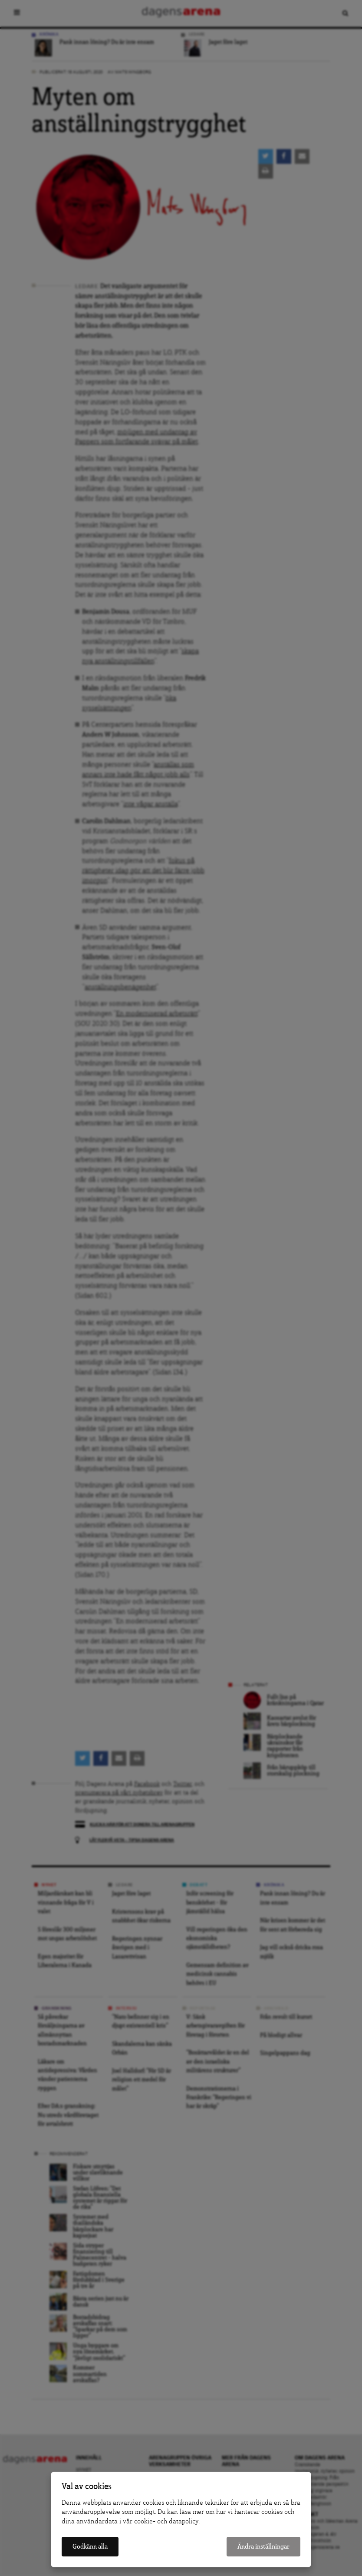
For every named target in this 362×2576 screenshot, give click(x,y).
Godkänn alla (90, 2546)
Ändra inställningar (263, 2546)
